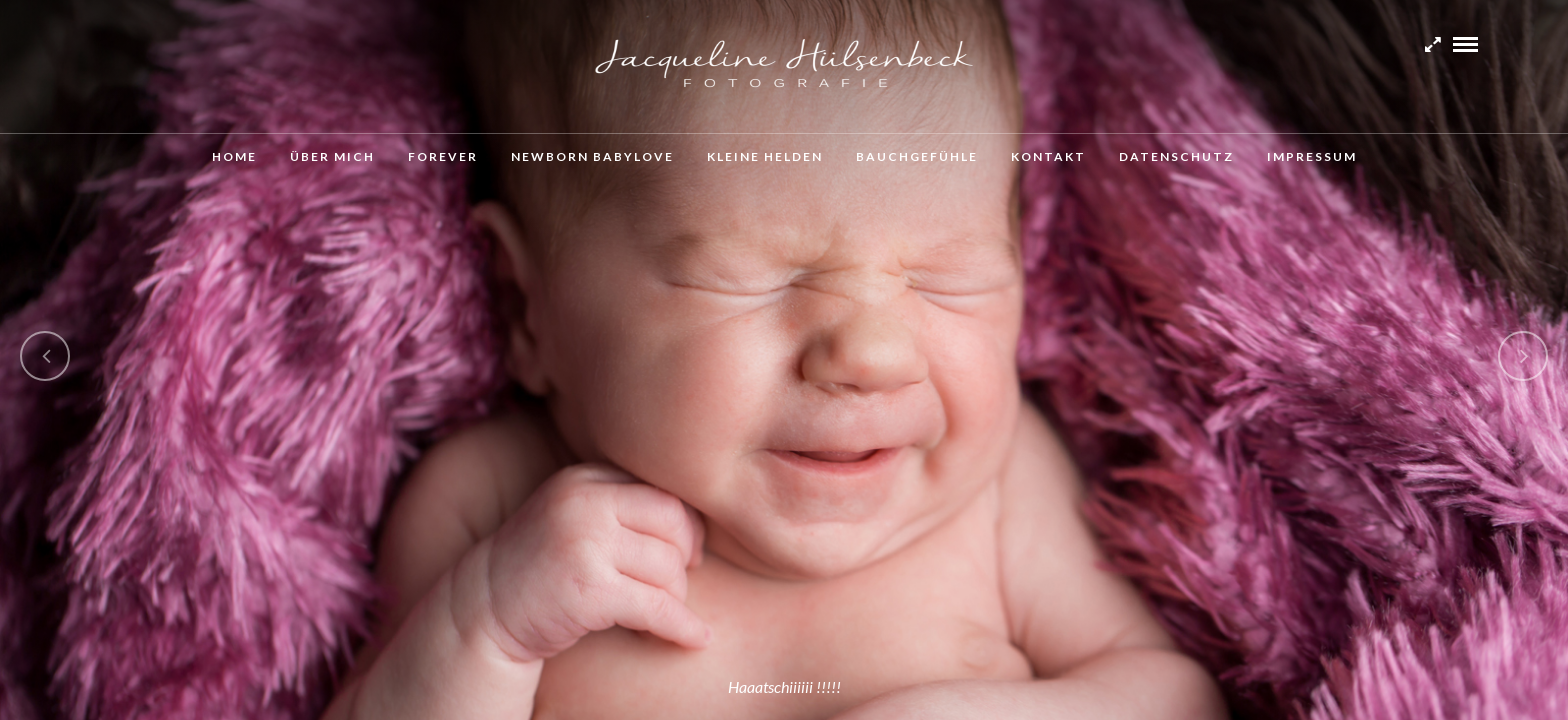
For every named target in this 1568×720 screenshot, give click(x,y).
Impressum (1312, 156)
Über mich (332, 156)
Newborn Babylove (592, 156)
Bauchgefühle (917, 156)
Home (234, 156)
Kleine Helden (765, 156)
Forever (443, 156)
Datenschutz (1176, 156)
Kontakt (1048, 156)
